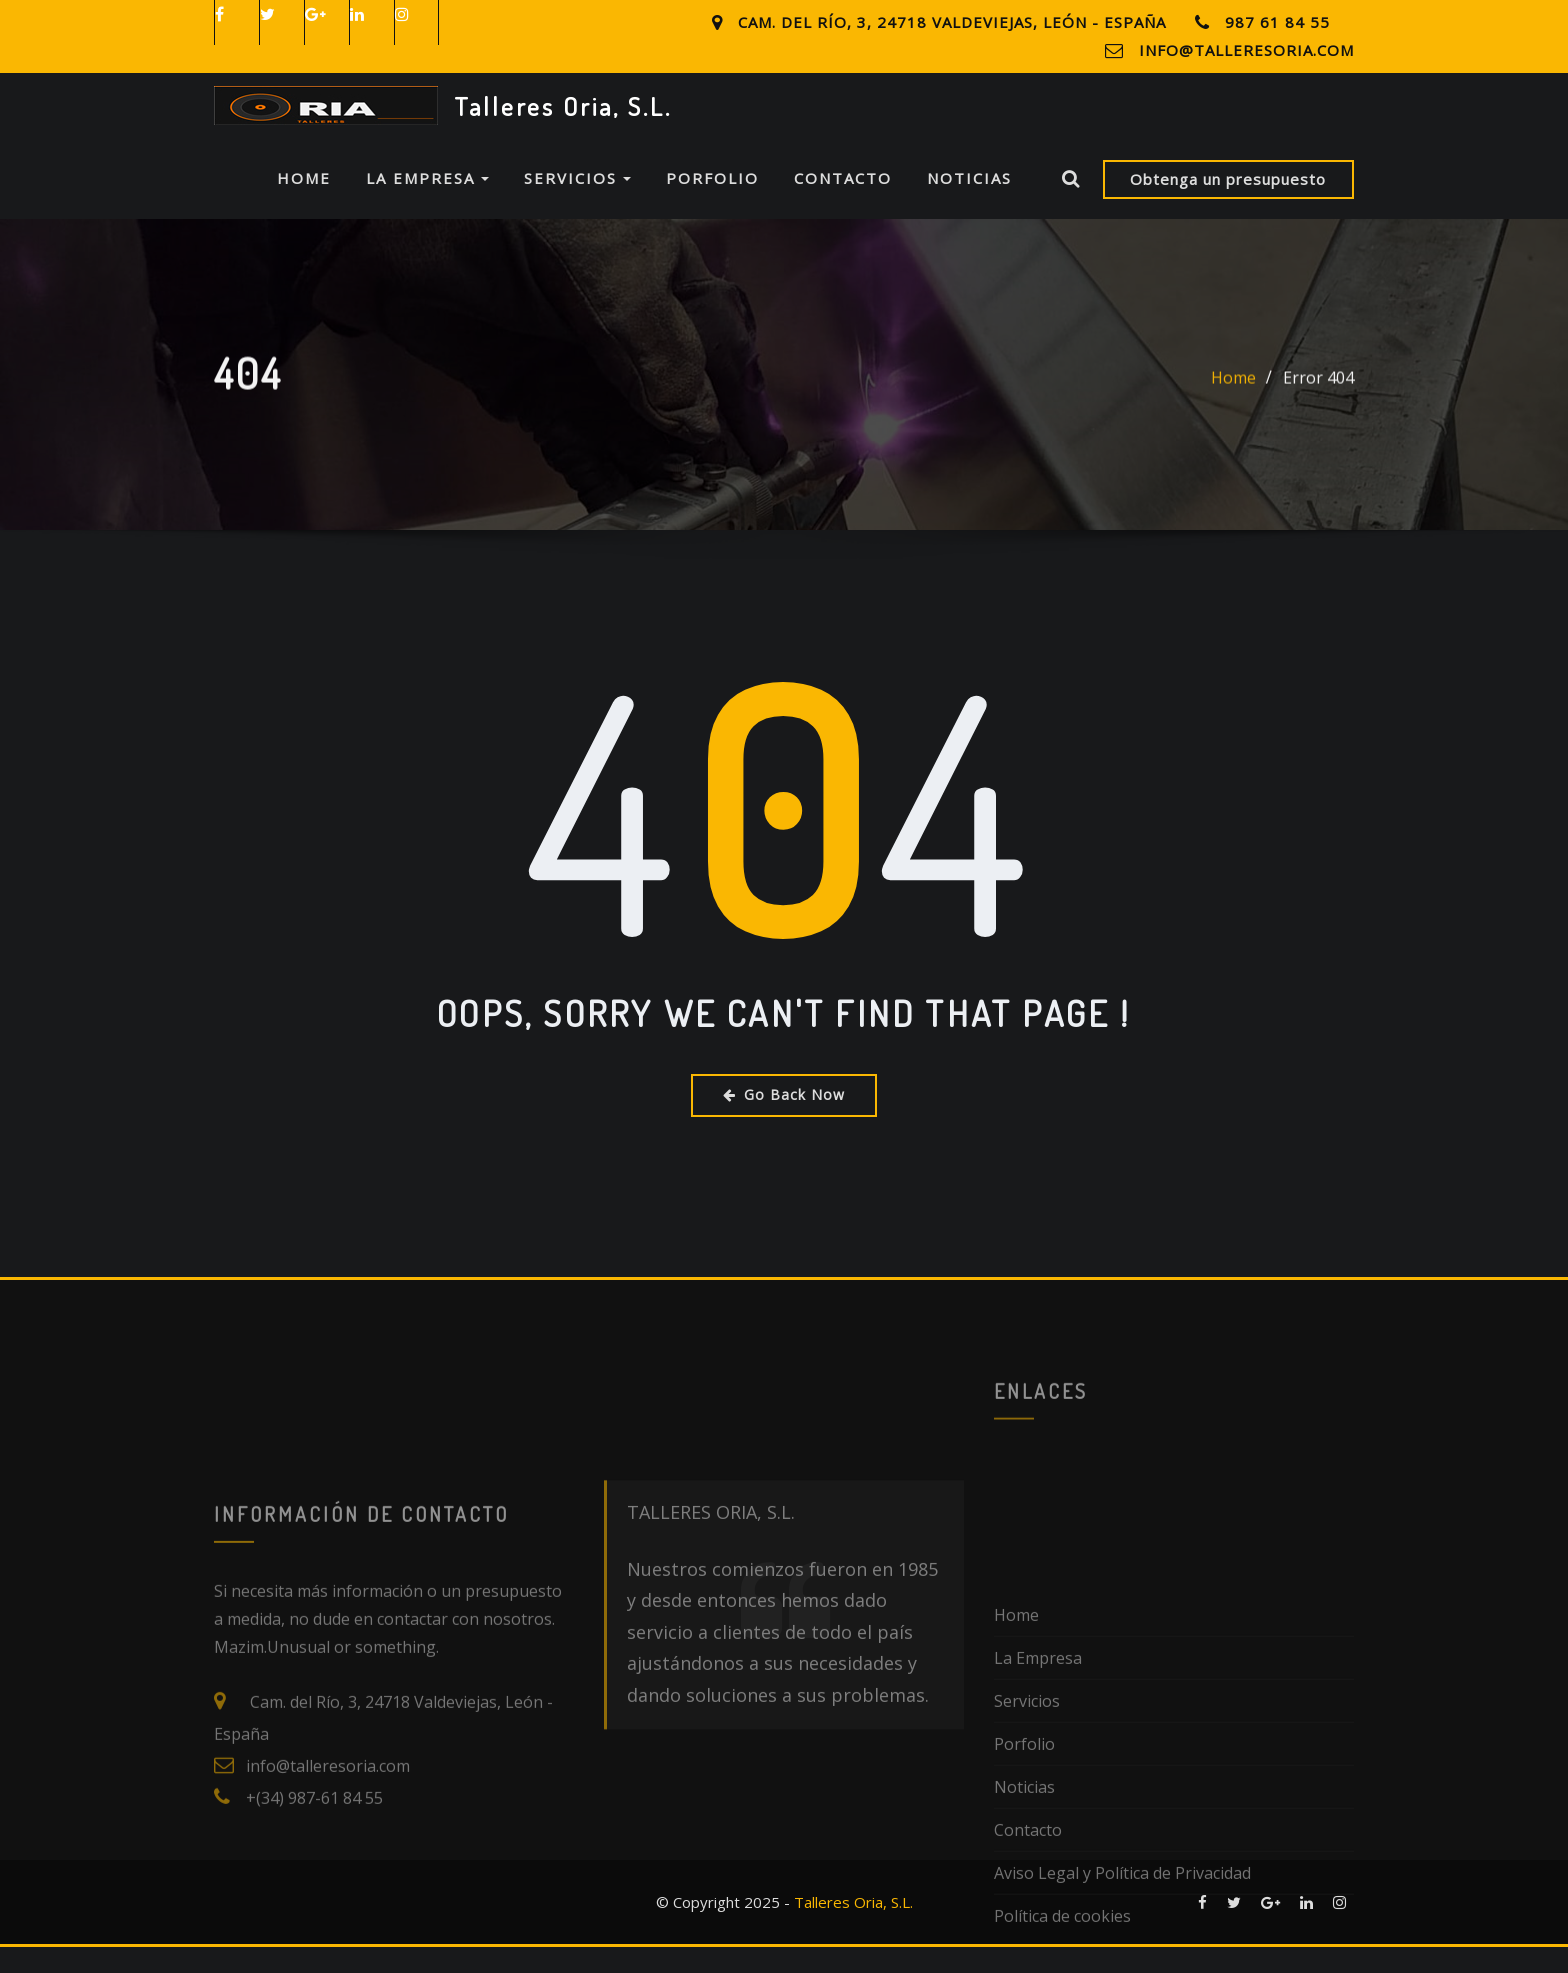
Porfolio (712, 205)
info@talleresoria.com (1246, 50)
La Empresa (427, 205)
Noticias (969, 205)
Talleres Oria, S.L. (563, 106)
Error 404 (1318, 435)
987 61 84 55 (1277, 22)
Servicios (577, 205)
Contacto (843, 205)
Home (304, 205)
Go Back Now (784, 1120)
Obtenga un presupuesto (1228, 205)
